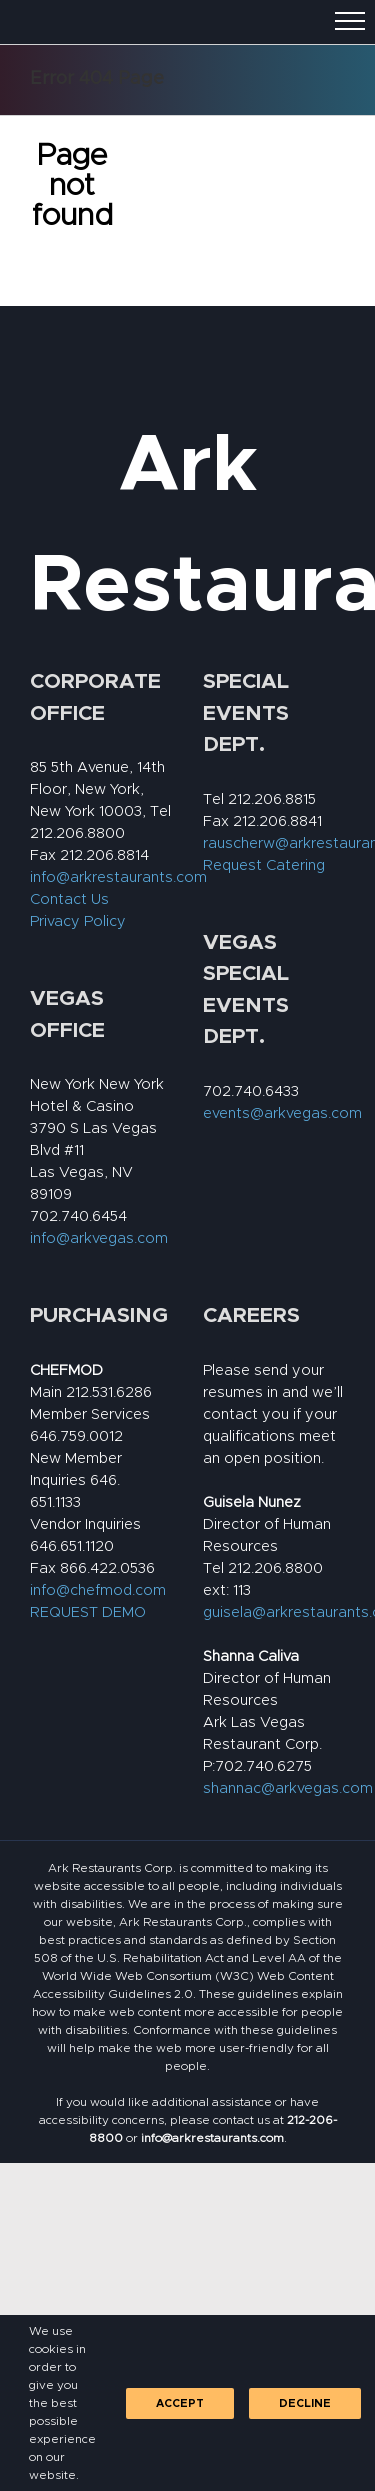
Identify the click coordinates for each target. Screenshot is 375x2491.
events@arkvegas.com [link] (282, 1113)
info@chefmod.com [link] (98, 1590)
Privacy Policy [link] (78, 921)
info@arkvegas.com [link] (99, 1238)
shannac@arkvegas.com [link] (288, 1788)
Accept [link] (180, 2403)
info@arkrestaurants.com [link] (118, 877)
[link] (212, 2138)
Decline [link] (305, 2403)
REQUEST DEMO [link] (88, 1612)
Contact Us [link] (69, 899)
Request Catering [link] (264, 865)
